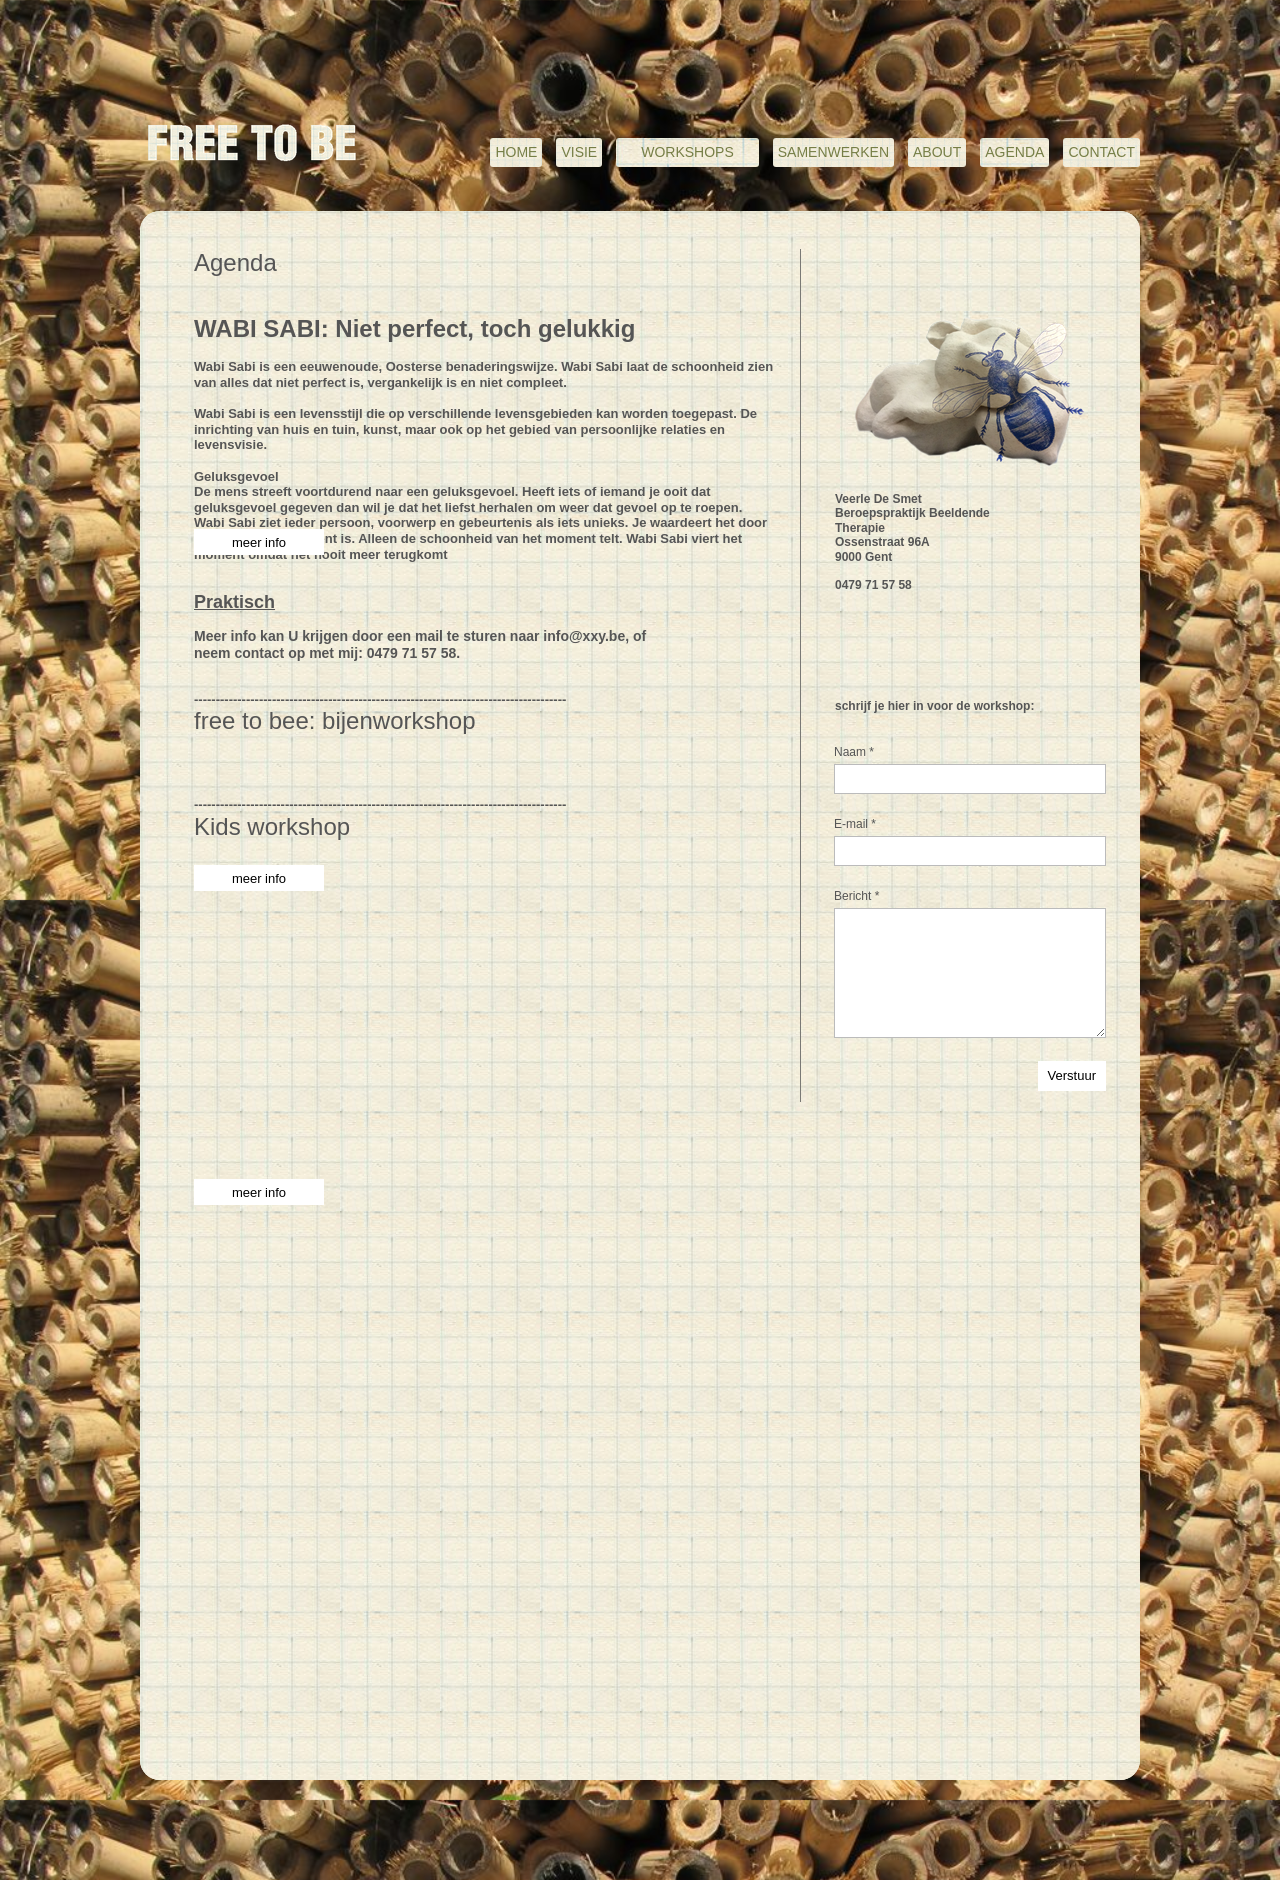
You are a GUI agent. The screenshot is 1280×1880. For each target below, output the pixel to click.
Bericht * (856, 896)
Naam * (854, 752)
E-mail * (855, 824)
